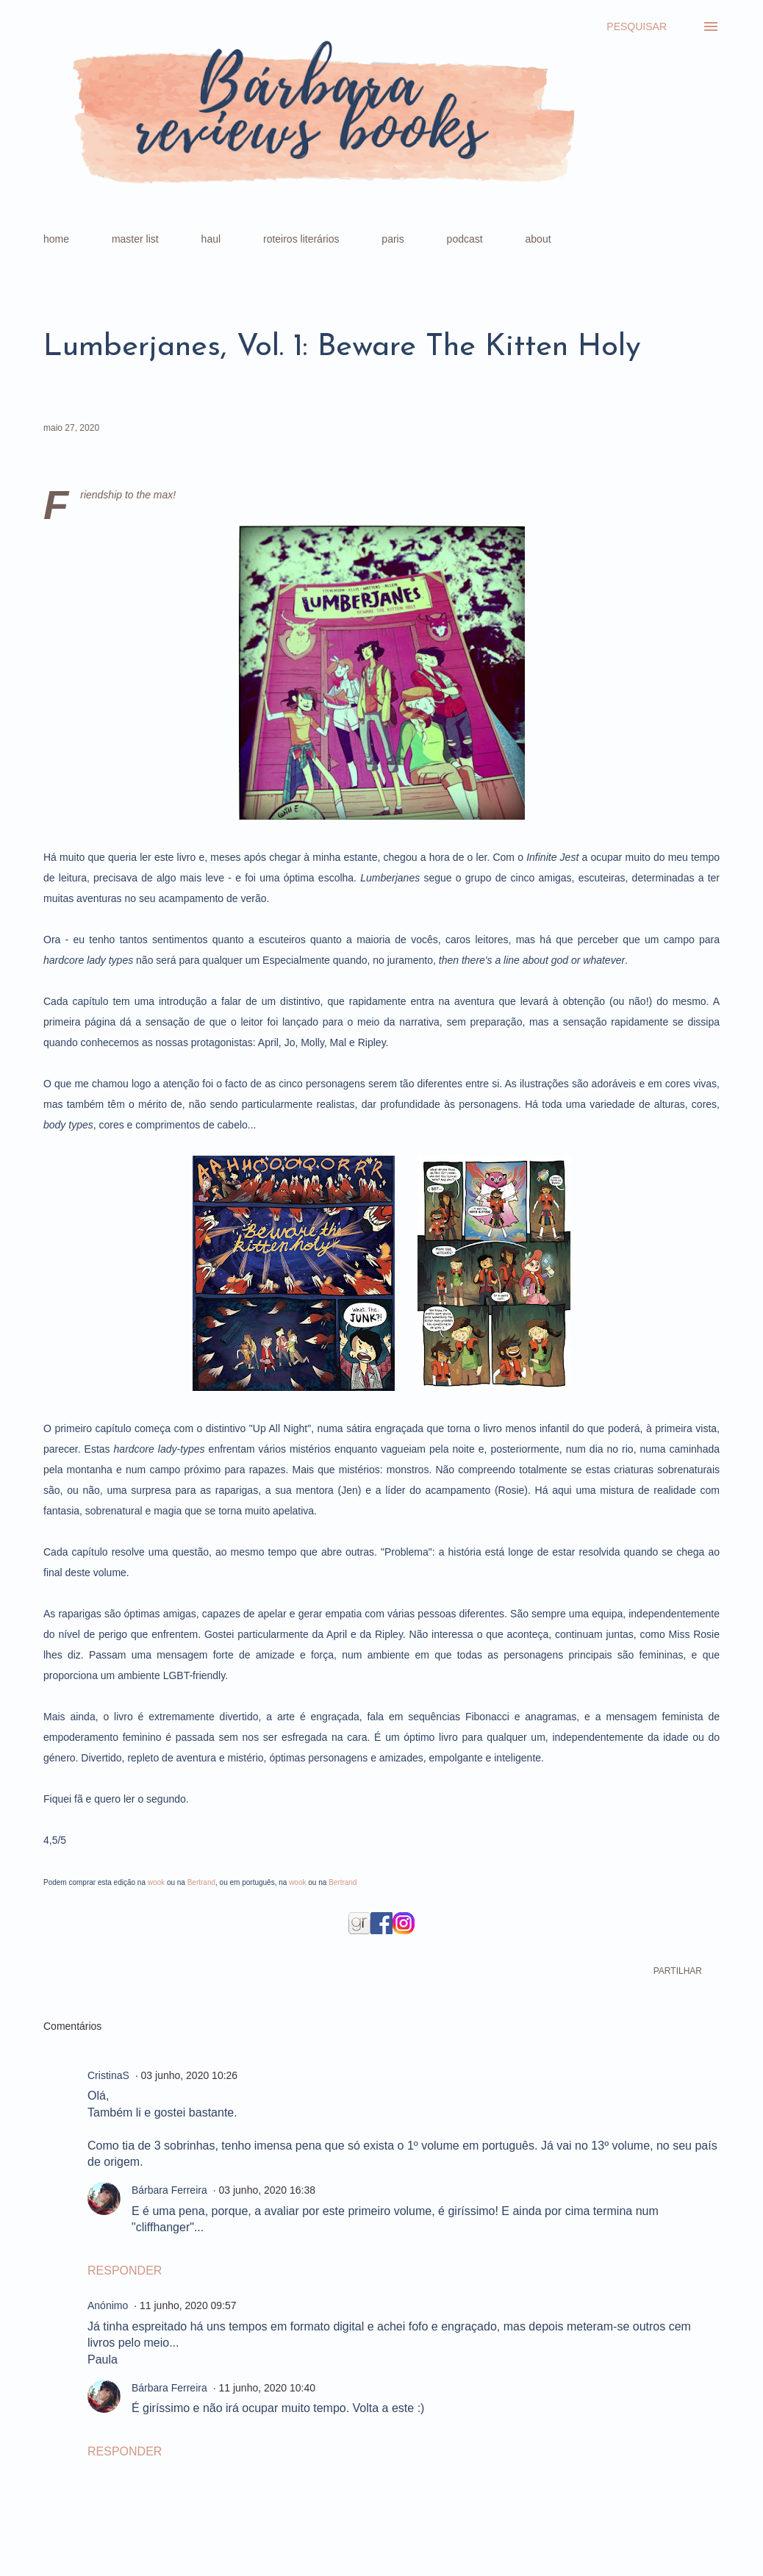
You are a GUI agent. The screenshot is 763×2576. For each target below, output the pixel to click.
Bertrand (201, 1882)
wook (156, 1882)
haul (211, 239)
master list (135, 239)
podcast (465, 239)
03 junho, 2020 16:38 (266, 2190)
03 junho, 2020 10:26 (189, 2075)
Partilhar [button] (677, 1971)
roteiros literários (301, 239)
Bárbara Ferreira (169, 2190)
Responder (124, 2270)
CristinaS (108, 2075)
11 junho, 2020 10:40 (266, 2388)
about (538, 239)
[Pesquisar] (636, 26)
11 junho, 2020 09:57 (188, 2305)
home (56, 239)
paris (393, 239)
